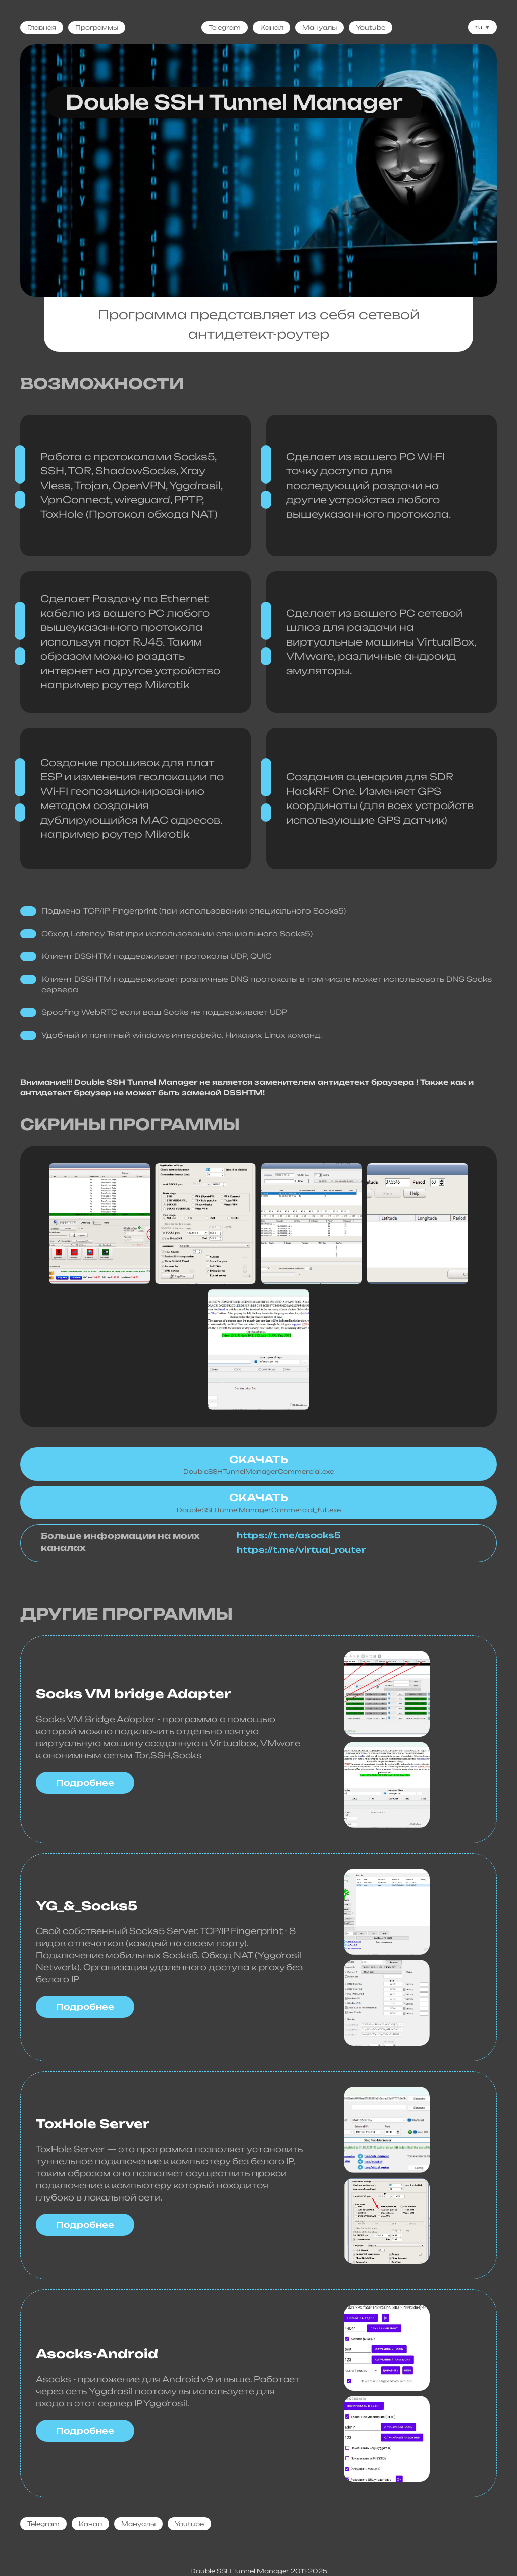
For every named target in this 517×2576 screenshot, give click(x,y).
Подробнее (85, 1783)
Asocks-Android (97, 2354)
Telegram (225, 27)
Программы (96, 27)
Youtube (370, 27)
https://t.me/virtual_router (301, 1550)
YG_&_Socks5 (86, 1905)
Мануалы (319, 27)
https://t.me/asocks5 (289, 1536)
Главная (41, 27)
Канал (271, 27)
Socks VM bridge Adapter (133, 1693)
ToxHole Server (92, 2123)
